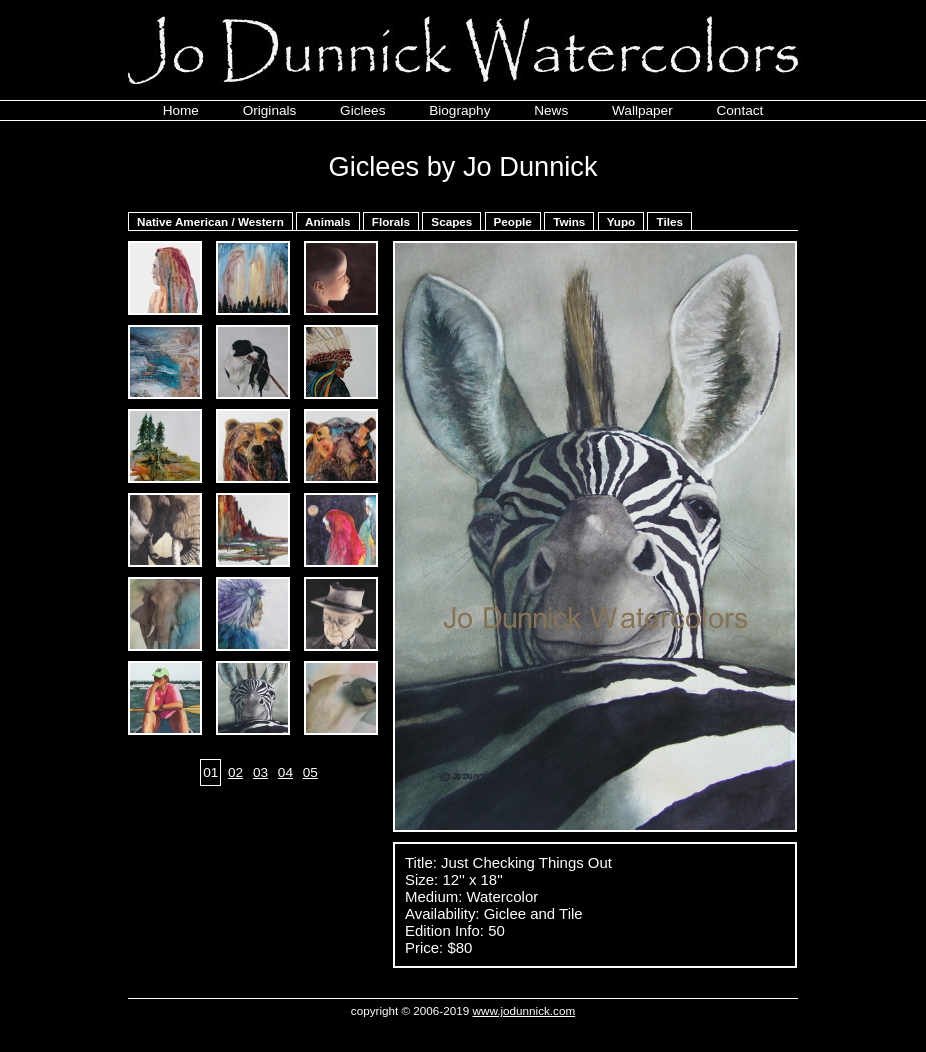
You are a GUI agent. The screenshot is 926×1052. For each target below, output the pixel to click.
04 (285, 772)
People (513, 221)
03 (260, 772)
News (551, 110)
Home (181, 110)
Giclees (362, 110)
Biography (459, 110)
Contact (739, 110)
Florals (391, 221)
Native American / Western (210, 221)
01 (210, 772)
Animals (327, 221)
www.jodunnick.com (524, 1010)
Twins (569, 221)
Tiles (669, 221)
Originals (270, 110)
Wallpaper (642, 110)
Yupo (621, 221)
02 (235, 772)
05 (310, 772)
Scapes (451, 221)
